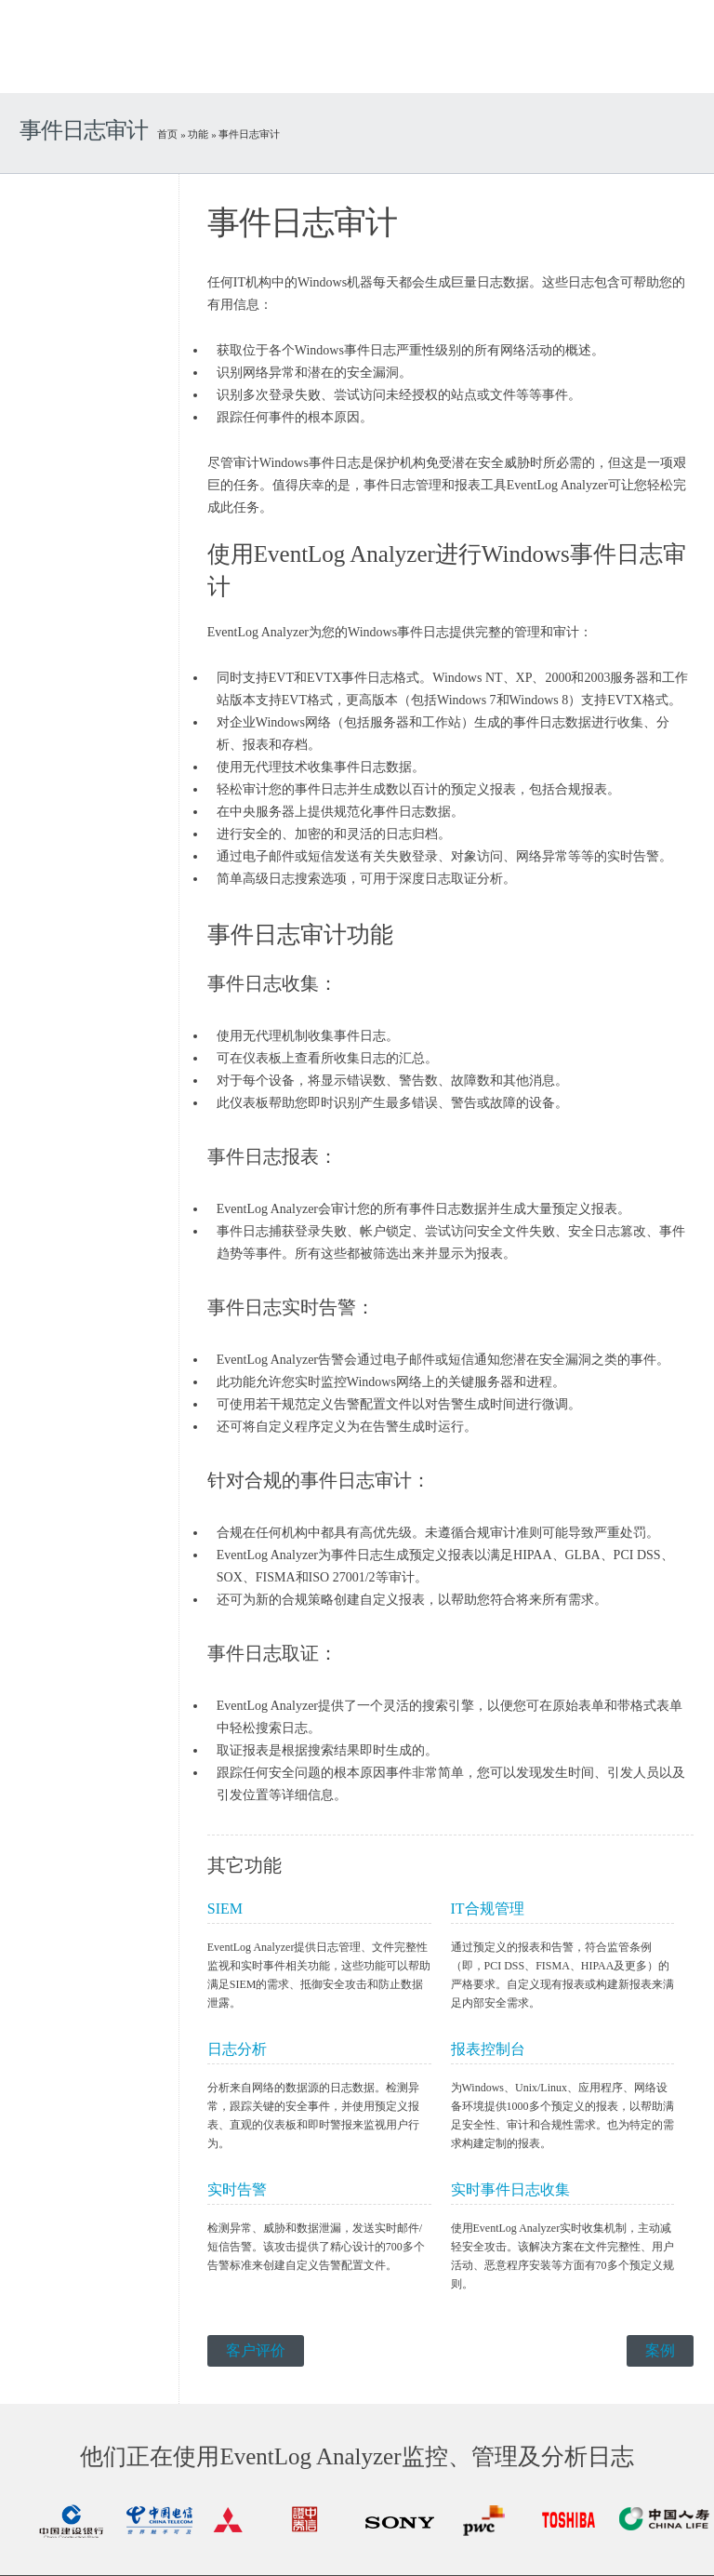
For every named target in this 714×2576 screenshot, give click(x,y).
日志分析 (237, 2049)
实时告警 (237, 2189)
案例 (660, 2350)
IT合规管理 (487, 1908)
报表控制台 (488, 2049)
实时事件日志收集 (510, 2189)
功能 (198, 134)
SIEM (225, 1908)
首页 (167, 134)
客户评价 (255, 2350)
